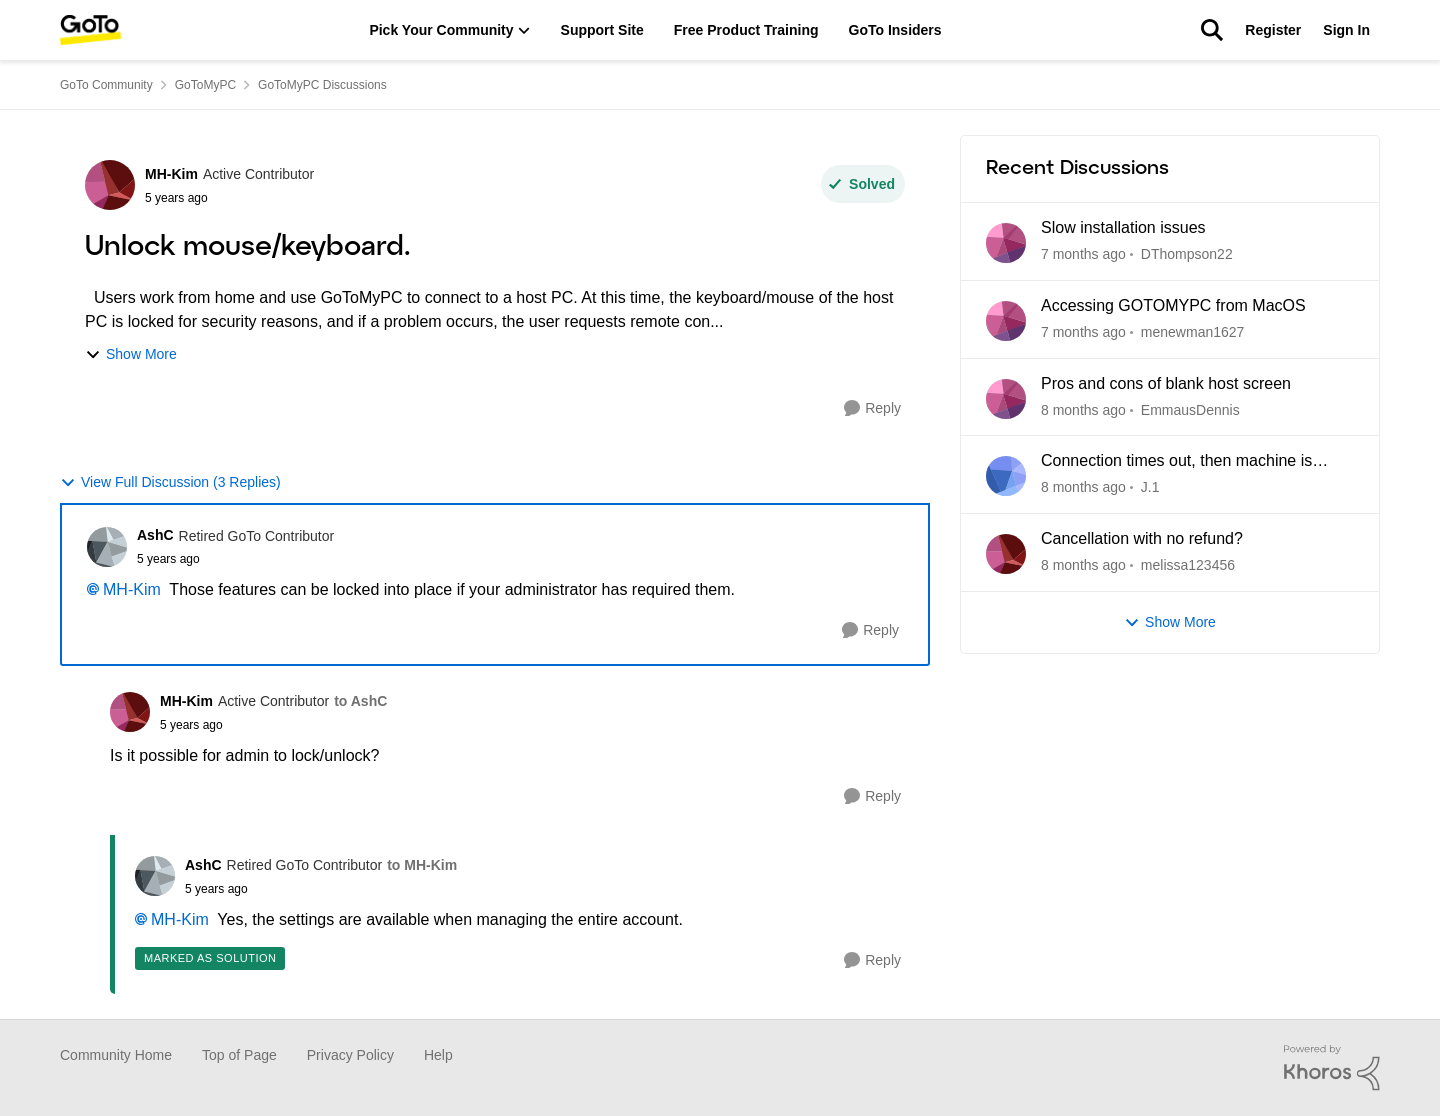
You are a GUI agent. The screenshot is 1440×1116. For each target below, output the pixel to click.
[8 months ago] (1083, 409)
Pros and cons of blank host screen (1166, 383)
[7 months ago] (1083, 254)
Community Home (116, 1055)
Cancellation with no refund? (1142, 538)
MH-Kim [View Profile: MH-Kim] (171, 174)
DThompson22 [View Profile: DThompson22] (1187, 254)
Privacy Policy (350, 1055)
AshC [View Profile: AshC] (155, 535)
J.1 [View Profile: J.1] (1150, 487)
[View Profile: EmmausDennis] (1006, 399)
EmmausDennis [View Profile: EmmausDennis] (1190, 409)
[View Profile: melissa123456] (1006, 554)
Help (438, 1055)
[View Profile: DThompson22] (1006, 243)
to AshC (360, 701)
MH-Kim (132, 589)
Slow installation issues (1123, 227)
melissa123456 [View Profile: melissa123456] (1188, 565)
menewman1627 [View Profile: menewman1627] (1193, 332)
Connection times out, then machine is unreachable (1176, 462)
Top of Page (239, 1055)
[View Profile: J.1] (1006, 476)
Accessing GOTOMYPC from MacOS (1173, 305)
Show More (131, 354)
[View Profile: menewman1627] (1006, 321)
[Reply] (872, 408)
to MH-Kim (422, 865)
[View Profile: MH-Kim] (110, 185)
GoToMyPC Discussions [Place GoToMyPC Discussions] (322, 85)
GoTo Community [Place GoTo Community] (106, 85)
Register (1273, 30)
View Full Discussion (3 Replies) (170, 482)
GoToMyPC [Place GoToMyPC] (205, 85)
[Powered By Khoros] (1332, 1068)
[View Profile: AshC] (107, 547)
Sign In (1346, 30)
